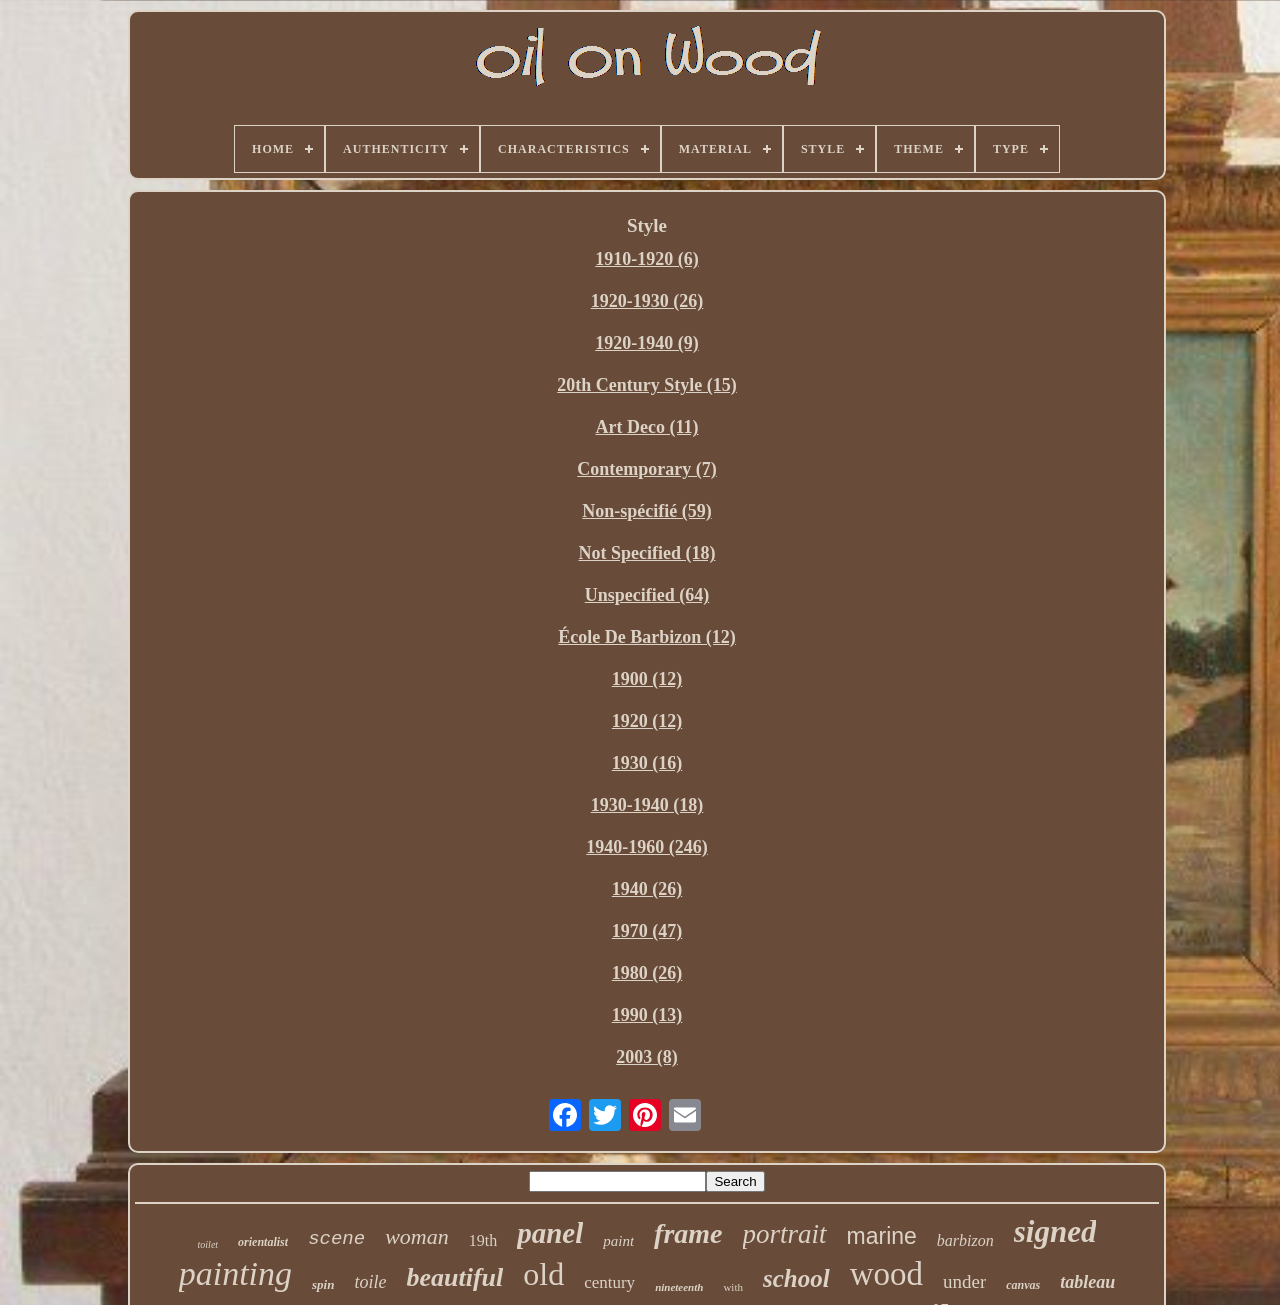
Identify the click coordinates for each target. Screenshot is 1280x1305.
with (733, 1287)
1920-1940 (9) (646, 343)
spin (323, 1284)
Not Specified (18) (647, 553)
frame (688, 1233)
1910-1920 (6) (646, 259)
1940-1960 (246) (646, 847)
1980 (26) (647, 973)
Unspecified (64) (647, 595)
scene (336, 1239)
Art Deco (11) (647, 427)
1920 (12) (647, 721)
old (543, 1274)
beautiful (454, 1277)
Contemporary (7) (646, 469)
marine (882, 1236)
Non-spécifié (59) (646, 511)
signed (1055, 1231)
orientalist (263, 1242)
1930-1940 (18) (647, 805)
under (964, 1281)
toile (370, 1282)
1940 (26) (647, 889)
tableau (1087, 1282)
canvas (1023, 1285)
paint (618, 1241)
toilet (208, 1244)
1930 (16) (647, 763)
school (796, 1278)
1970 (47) (647, 931)
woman (417, 1236)
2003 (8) (647, 1057)
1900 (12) (647, 679)
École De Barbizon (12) (646, 637)
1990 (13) (647, 1015)
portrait (785, 1234)
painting (235, 1273)
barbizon (965, 1240)
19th (483, 1240)
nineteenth (679, 1287)
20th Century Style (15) (646, 385)
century (609, 1282)
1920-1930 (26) (647, 301)
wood (886, 1274)
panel (550, 1233)
